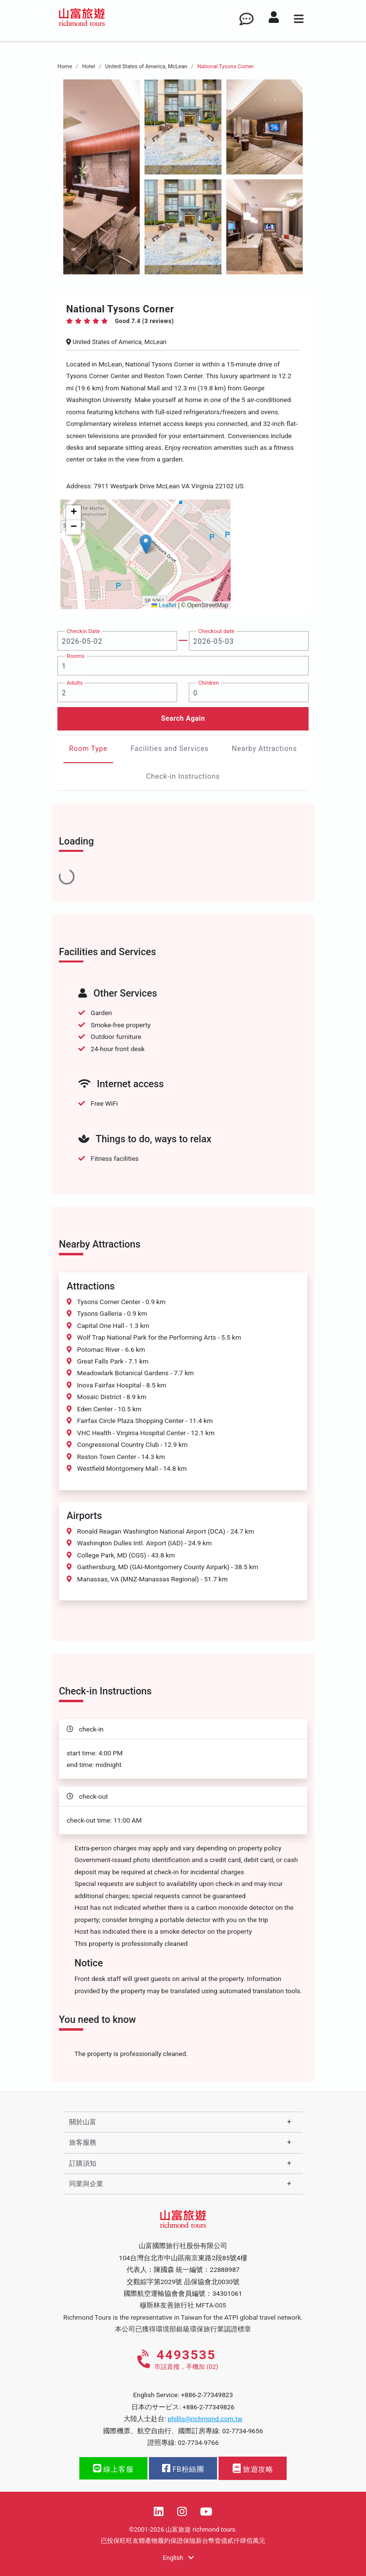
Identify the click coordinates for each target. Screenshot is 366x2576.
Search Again (183, 718)
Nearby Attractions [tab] (264, 749)
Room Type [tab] (88, 749)
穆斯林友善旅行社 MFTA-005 (183, 2305)
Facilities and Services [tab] (169, 749)
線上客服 (113, 2468)
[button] (146, 544)
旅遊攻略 (253, 2468)
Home (64, 66)
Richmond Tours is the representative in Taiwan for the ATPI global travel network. (183, 2317)
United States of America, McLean (146, 66)
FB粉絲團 (183, 2468)
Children (208, 682)
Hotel (88, 66)
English (178, 2557)
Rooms (76, 656)
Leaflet (163, 605)
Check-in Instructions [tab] (183, 776)
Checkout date (216, 631)
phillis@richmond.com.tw (205, 2418)
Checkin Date (83, 631)
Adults (75, 682)
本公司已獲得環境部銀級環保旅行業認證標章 (183, 2329)
